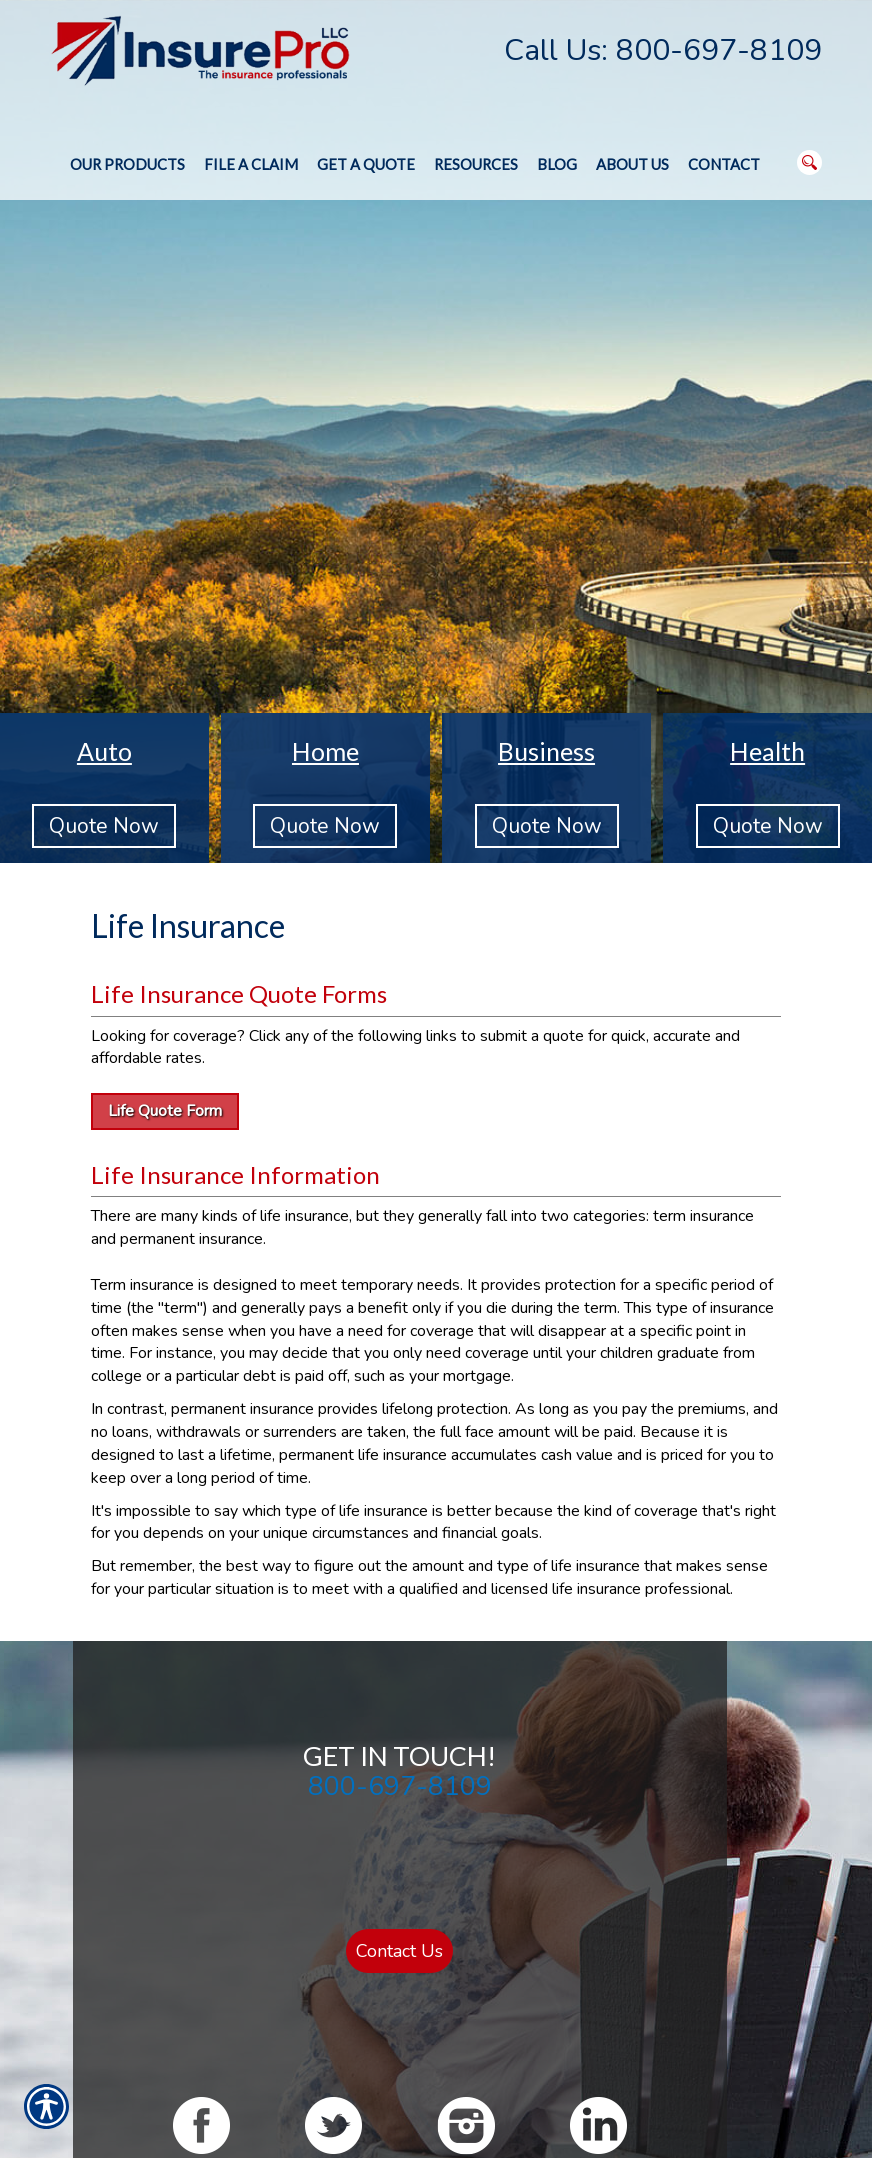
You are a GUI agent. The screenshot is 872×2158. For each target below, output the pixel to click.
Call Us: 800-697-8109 (663, 50)
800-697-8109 (400, 1786)
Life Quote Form (165, 1111)
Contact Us (399, 1951)
